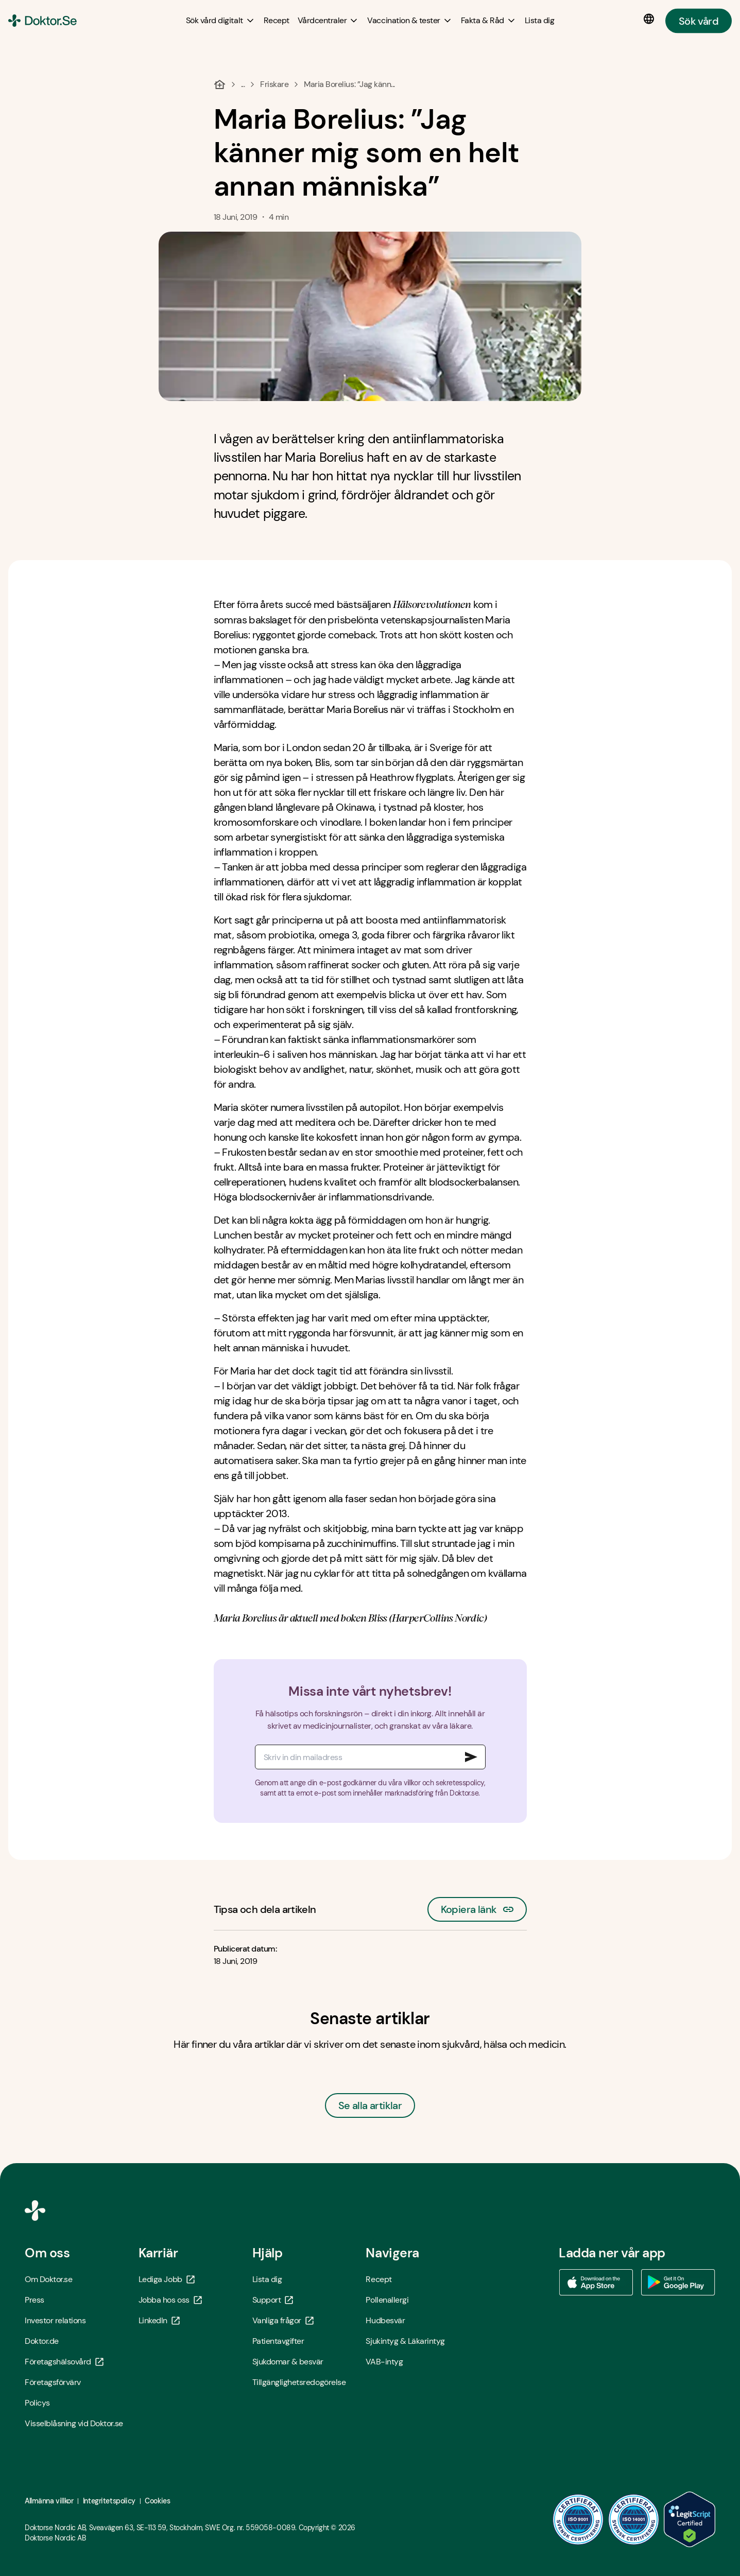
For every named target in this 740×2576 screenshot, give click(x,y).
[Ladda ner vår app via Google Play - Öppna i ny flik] (678, 2282)
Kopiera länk (477, 1906)
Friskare (274, 84)
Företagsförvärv (53, 2382)
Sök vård (698, 20)
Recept (378, 2279)
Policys (37, 2402)
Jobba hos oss (170, 2299)
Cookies (157, 2500)
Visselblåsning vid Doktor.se (74, 2423)
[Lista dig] (540, 20)
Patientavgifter (278, 2341)
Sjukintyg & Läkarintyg (405, 2341)
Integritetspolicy (109, 2500)
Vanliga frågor (283, 2320)
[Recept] (276, 20)
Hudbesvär (385, 2320)
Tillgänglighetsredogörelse (299, 2382)
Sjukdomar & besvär (287, 2361)
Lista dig (267, 2279)
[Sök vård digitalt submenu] (220, 20)
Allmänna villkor (49, 2500)
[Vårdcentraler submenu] (328, 20)
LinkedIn (159, 2320)
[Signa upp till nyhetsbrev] (471, 1757)
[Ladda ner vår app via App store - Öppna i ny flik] (596, 2282)
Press (34, 2299)
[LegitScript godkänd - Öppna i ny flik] (689, 2519)
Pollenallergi (387, 2299)
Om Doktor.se (48, 2279)
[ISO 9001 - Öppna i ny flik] (578, 2519)
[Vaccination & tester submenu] (409, 20)
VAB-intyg (384, 2361)
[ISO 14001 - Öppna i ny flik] (634, 2519)
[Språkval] (650, 19)
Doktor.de (42, 2341)
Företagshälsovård (64, 2361)
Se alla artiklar (370, 2105)
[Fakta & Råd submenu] (489, 20)
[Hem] (220, 84)
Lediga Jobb (167, 2279)
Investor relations (55, 2320)
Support (273, 2299)
